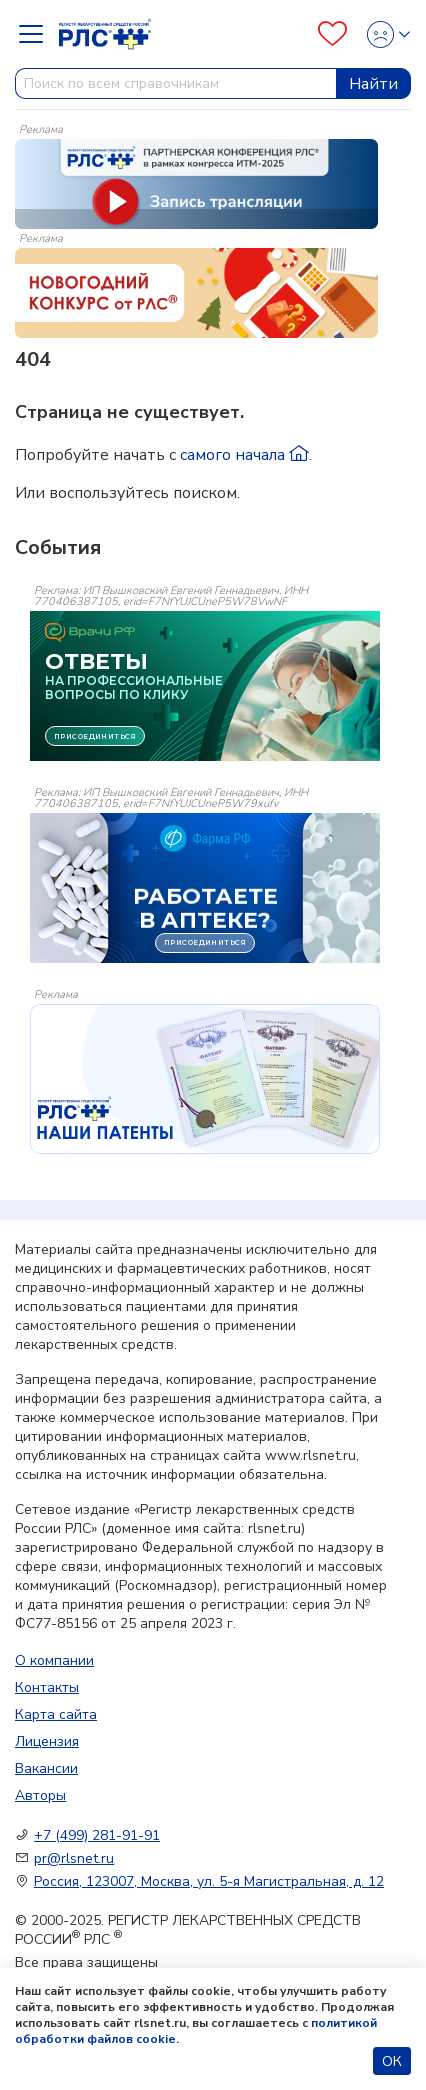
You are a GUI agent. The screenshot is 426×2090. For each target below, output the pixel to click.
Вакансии (46, 1768)
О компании (54, 1660)
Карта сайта (56, 1714)
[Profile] (382, 34)
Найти (373, 84)
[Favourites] (332, 34)
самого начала (244, 455)
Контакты (47, 1687)
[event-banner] (205, 1079)
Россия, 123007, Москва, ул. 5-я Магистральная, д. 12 (209, 1881)
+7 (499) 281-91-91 (97, 1835)
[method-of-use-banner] (196, 183)
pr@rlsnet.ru (74, 1858)
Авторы (40, 1795)
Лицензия (47, 1741)
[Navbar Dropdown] (37, 34)
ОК (392, 2061)
